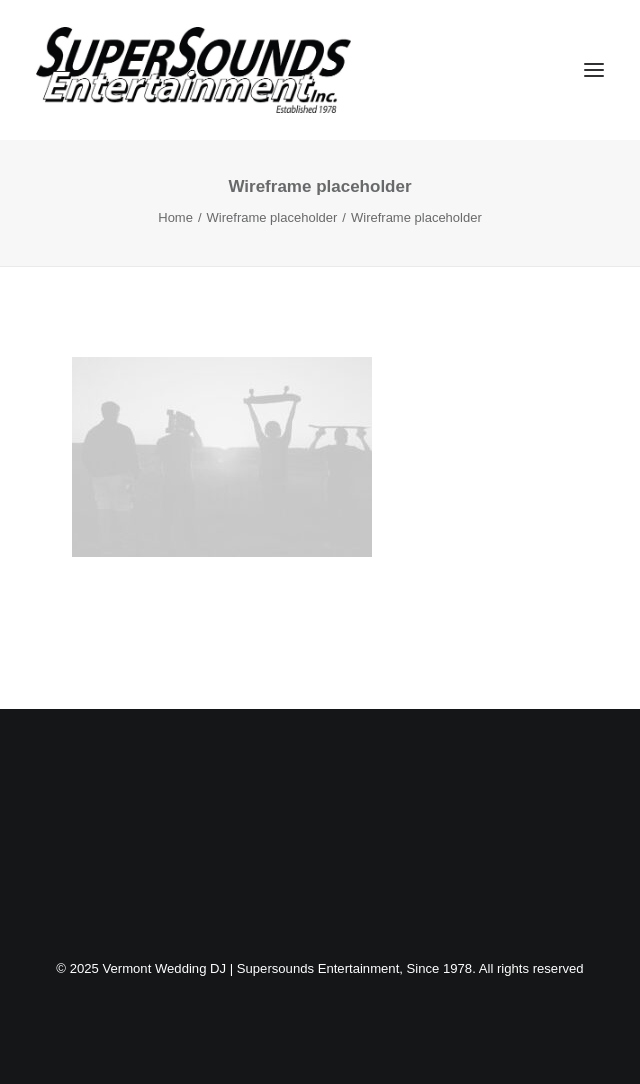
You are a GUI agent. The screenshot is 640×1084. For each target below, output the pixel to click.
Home (175, 217)
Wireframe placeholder (272, 217)
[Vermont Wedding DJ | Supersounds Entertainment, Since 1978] (193, 70)
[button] (594, 70)
